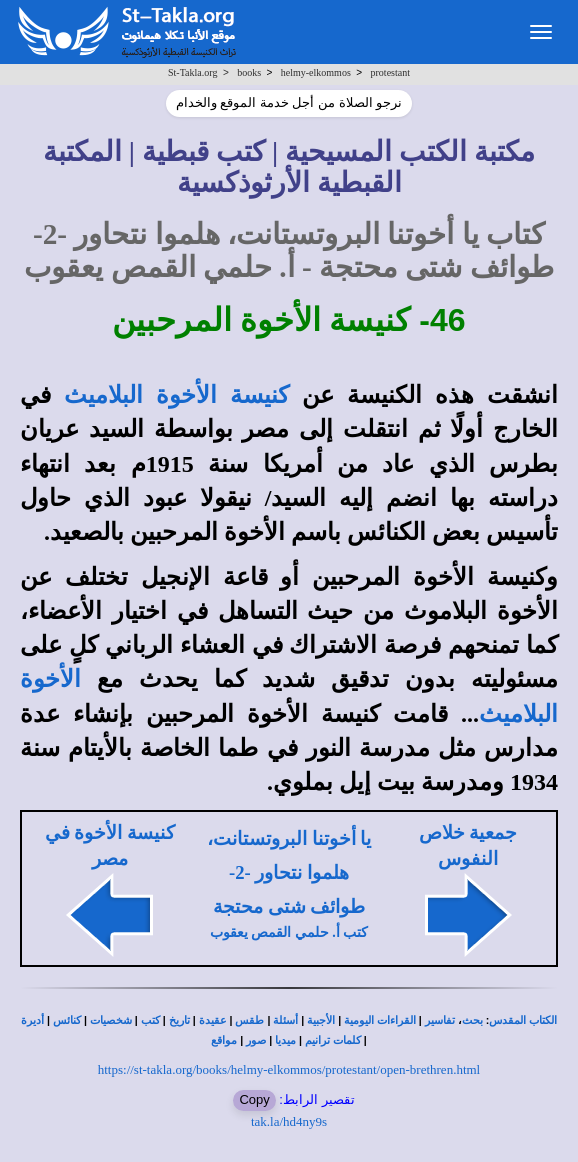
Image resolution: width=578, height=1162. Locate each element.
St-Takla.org (192, 72)
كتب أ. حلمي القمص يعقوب (289, 932)
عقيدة (213, 1020)
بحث (472, 1020)
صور (256, 1040)
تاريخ (179, 1020)
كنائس (67, 1020)
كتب (150, 1020)
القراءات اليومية (380, 1020)
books (249, 72)
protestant (390, 72)
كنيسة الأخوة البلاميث (176, 395)
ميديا (285, 1040)
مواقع (224, 1040)
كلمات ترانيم (333, 1040)
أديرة (32, 1020)
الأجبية (321, 1020)
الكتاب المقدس (523, 1020)
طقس (249, 1020)
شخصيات (111, 1020)
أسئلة (285, 1020)
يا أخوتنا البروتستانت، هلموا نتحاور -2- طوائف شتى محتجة (289, 873)
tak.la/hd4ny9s (289, 1121)
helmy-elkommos (316, 72)
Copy (254, 1099)
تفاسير (440, 1020)
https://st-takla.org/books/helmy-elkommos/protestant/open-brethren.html (289, 1069)
